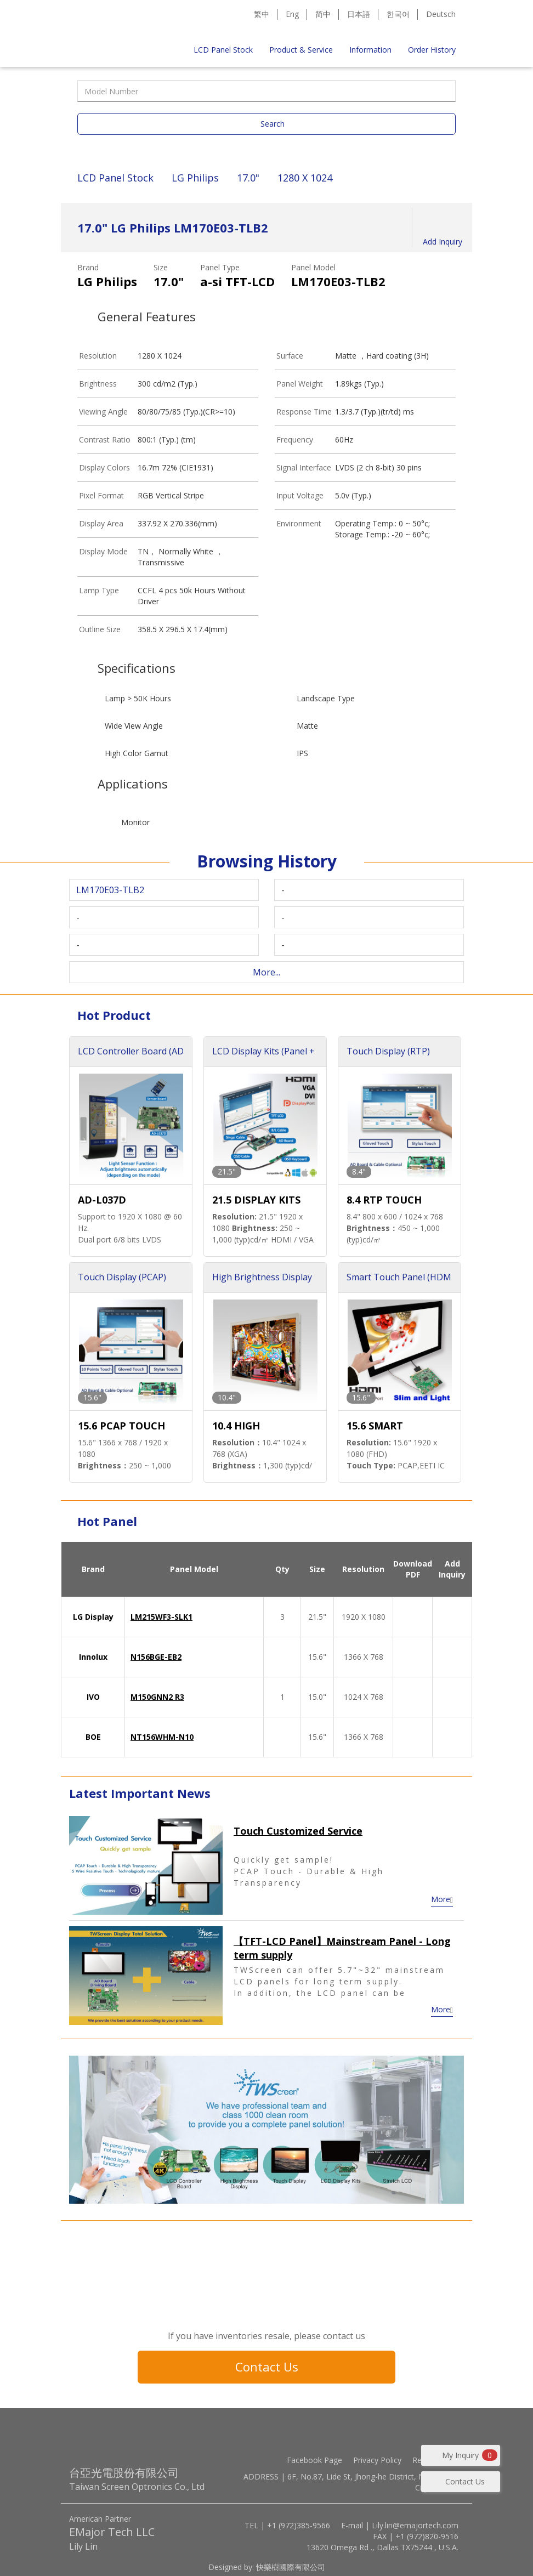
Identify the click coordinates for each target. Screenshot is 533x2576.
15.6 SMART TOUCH (375, 1426)
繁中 (261, 14)
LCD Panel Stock (223, 49)
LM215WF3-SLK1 (161, 1617)
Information (370, 49)
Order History (432, 49)
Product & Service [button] (301, 49)
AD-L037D (102, 1199)
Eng (292, 14)
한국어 (398, 14)
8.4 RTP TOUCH (384, 1199)
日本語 (358, 14)
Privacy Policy (377, 2460)
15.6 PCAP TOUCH (121, 1425)
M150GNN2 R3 (157, 1697)
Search (272, 123)
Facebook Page (314, 2460)
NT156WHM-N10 (162, 1737)
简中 (323, 14)
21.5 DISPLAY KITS (256, 1199)
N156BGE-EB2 (156, 1657)
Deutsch (441, 14)
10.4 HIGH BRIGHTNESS (244, 1426)
